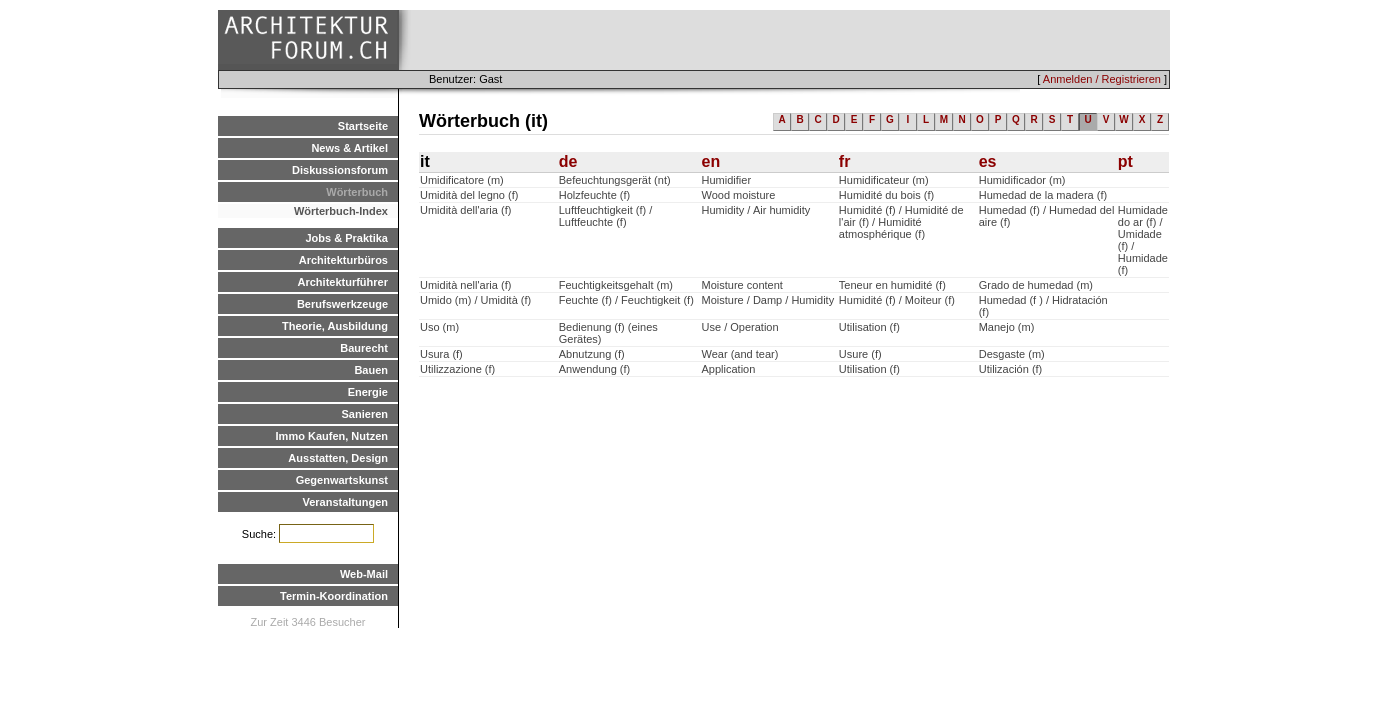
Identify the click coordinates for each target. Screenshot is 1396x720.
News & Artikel (349, 148)
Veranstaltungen (345, 502)
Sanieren (365, 414)
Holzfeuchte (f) (595, 195)
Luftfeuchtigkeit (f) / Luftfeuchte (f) (606, 216)
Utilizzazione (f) (457, 369)
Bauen (371, 370)
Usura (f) (441, 354)
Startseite (363, 126)
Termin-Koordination (334, 596)
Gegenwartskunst (342, 480)
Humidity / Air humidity (756, 210)
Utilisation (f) (869, 327)
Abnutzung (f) (592, 354)
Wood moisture (739, 195)
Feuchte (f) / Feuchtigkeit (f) (626, 300)
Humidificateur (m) (884, 180)
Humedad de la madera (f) (1043, 195)
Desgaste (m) (1012, 354)
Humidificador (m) (1022, 180)
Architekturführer (343, 282)
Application (729, 369)
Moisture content (742, 285)
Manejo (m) (1007, 327)
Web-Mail (364, 574)
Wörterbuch (357, 192)
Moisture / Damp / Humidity (768, 300)
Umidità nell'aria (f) (465, 285)
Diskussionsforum (340, 170)
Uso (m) (439, 327)
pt (1125, 161)
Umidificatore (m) (462, 180)
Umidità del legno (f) (469, 195)
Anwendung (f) (595, 369)
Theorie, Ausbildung (335, 326)
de (568, 161)
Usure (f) (860, 354)
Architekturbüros (343, 260)
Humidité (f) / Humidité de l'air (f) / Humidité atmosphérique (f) (901, 222)
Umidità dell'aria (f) (465, 210)
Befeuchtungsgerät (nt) (615, 180)
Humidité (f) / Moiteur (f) (897, 300)
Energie (368, 392)
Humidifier (727, 180)
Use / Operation (740, 327)
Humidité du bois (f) (886, 195)
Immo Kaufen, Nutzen (332, 436)
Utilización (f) (1011, 369)
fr (845, 161)
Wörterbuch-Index (341, 211)
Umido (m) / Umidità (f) (475, 300)
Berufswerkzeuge (342, 304)
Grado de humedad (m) (1036, 285)
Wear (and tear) (740, 354)
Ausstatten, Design (338, 458)
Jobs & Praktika (346, 238)
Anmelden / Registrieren (1102, 79)
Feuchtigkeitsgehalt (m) (616, 285)
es (988, 161)
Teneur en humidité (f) (892, 285)
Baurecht (364, 348)
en (711, 161)
